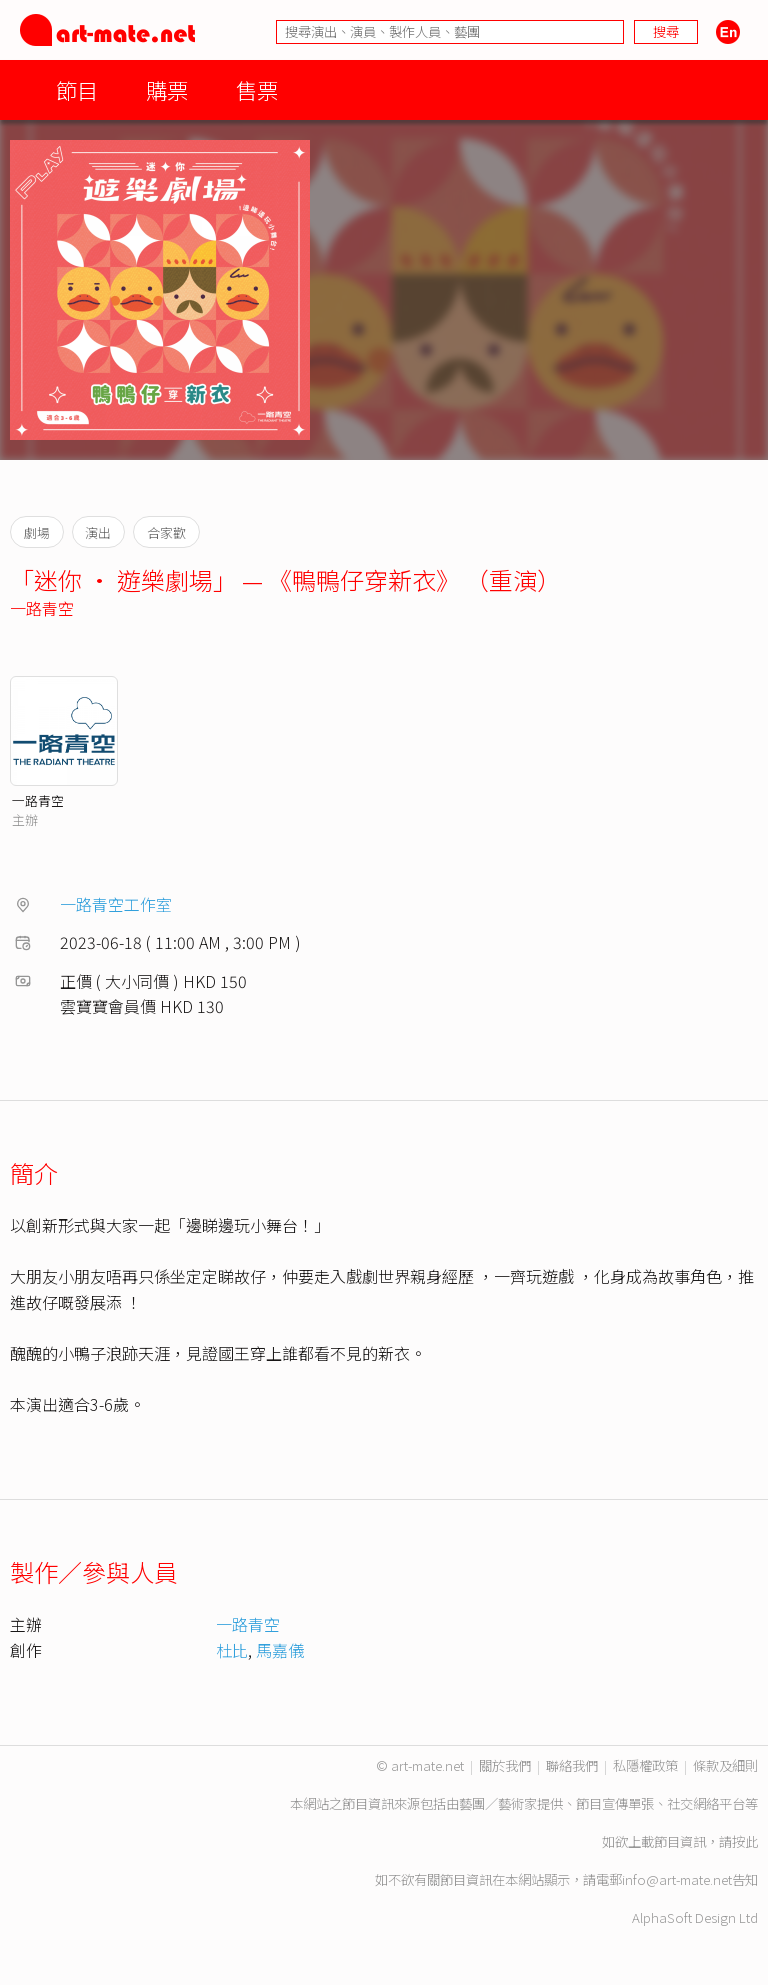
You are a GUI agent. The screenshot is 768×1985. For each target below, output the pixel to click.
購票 (167, 89)
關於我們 (505, 1765)
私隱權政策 (645, 1765)
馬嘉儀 (280, 1650)
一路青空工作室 (116, 904)
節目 (77, 89)
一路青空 (42, 608)
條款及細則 (725, 1765)
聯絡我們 (572, 1765)
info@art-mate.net (677, 1879)
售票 (257, 89)
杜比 (232, 1650)
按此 (745, 1841)
